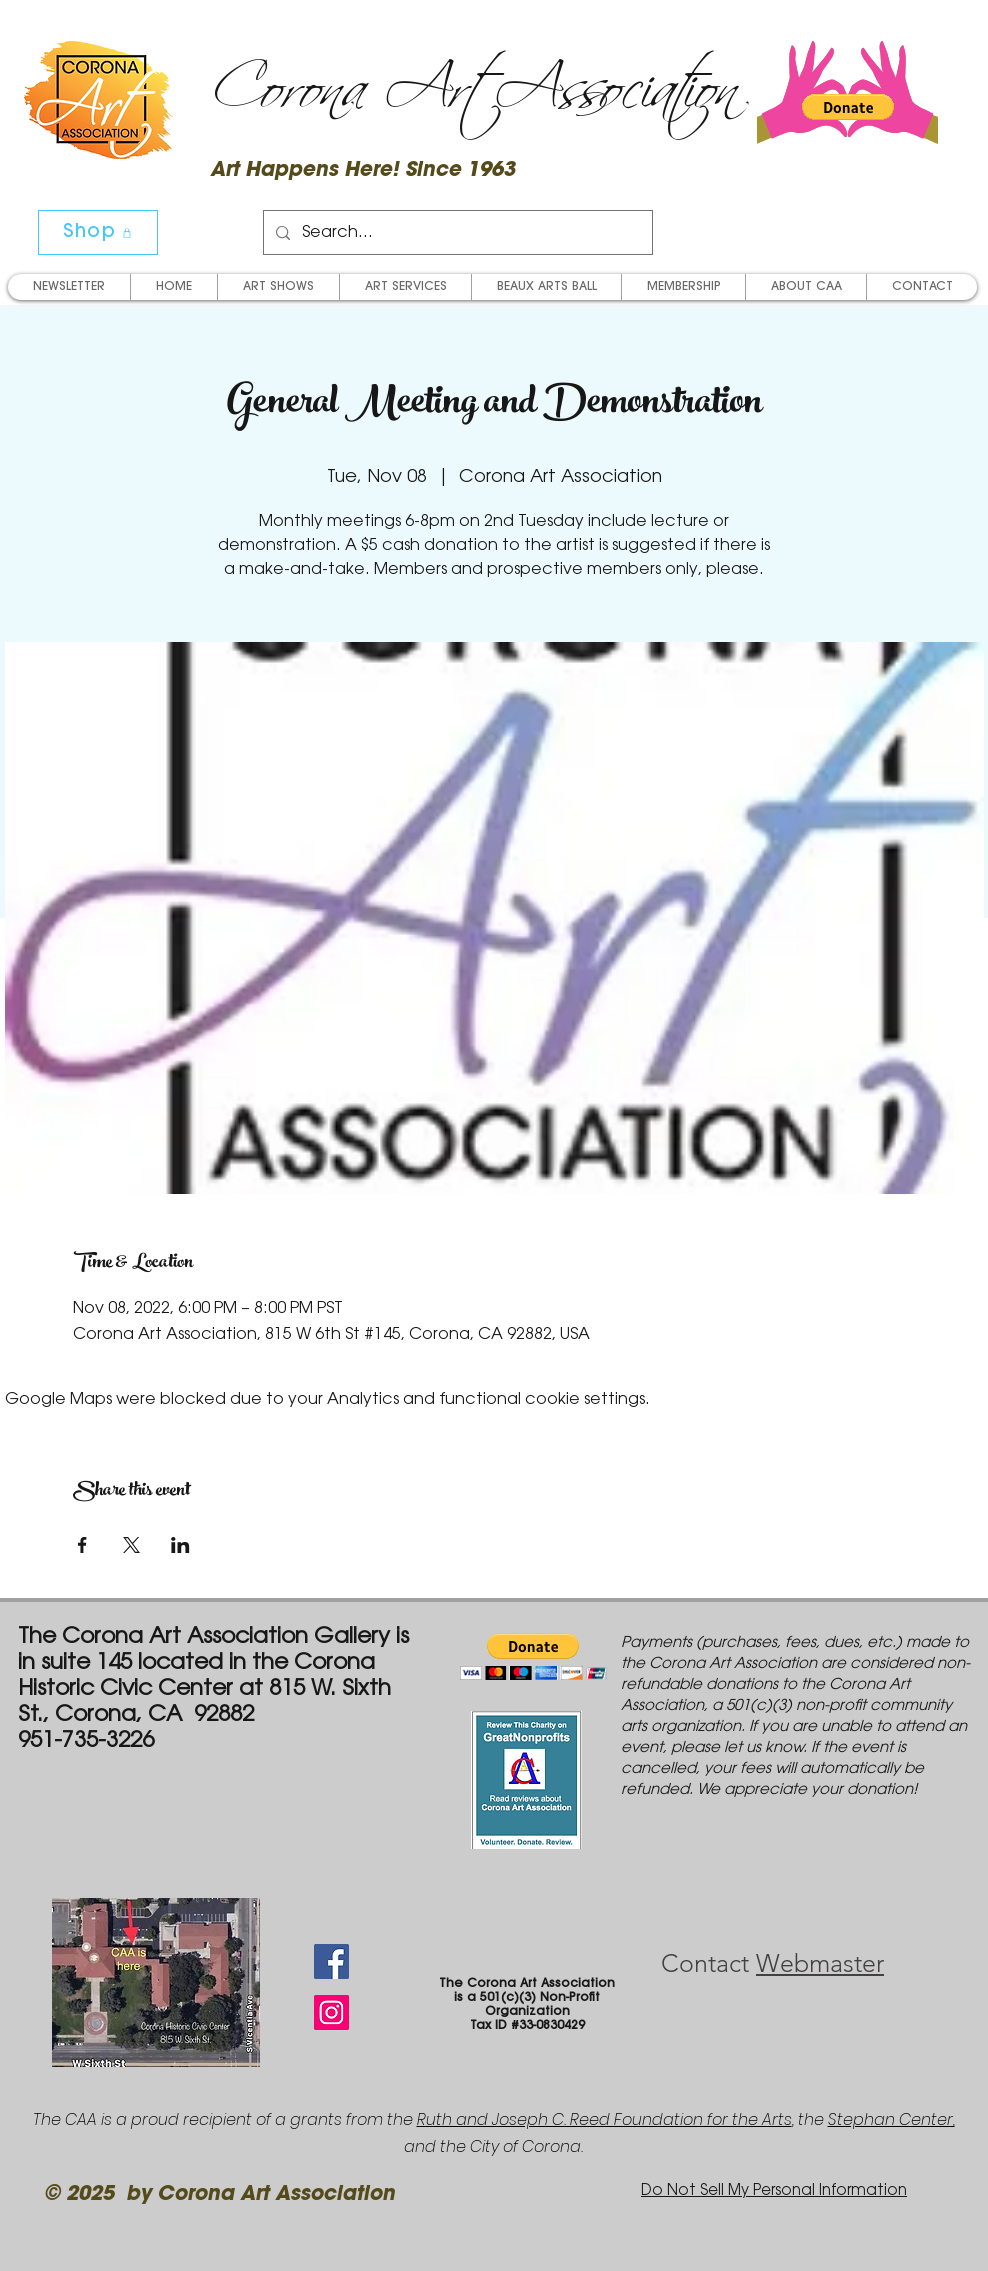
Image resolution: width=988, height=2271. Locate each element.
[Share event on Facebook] (82, 1545)
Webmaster (820, 1963)
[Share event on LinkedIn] (180, 1545)
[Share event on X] (131, 1545)
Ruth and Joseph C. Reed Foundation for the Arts (604, 2119)
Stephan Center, (891, 2119)
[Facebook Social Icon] (331, 1961)
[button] (848, 107)
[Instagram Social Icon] (331, 2012)
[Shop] (98, 232)
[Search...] (456, 232)
